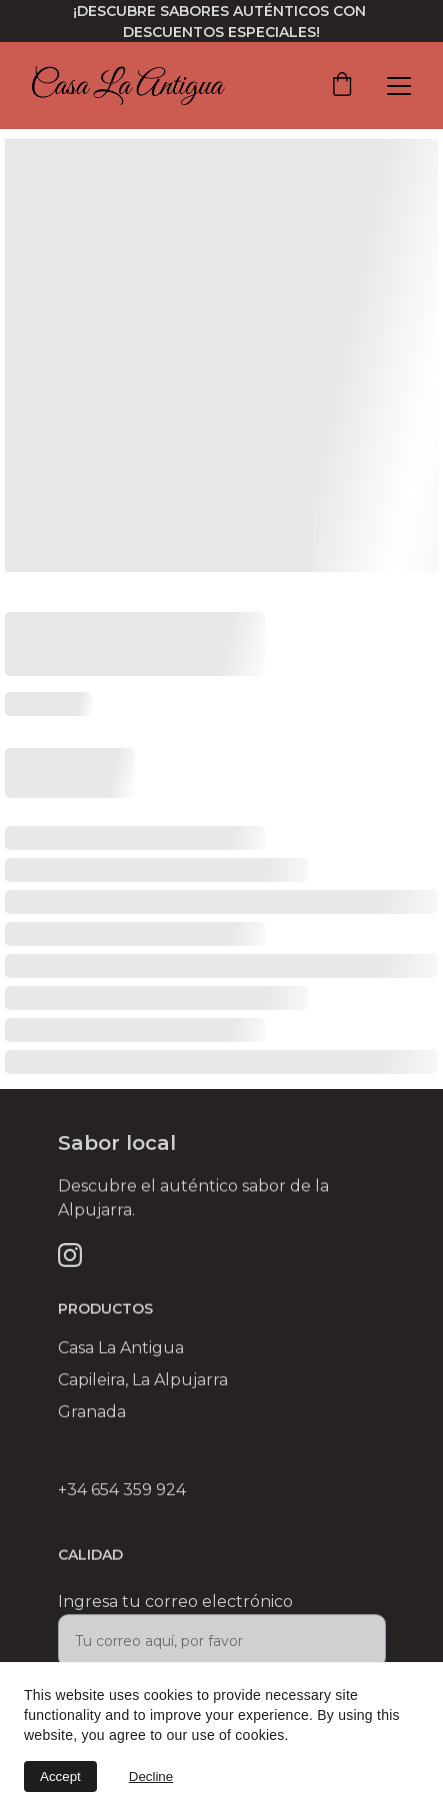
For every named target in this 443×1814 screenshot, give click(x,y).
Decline (151, 1776)
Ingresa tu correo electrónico (175, 1607)
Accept (60, 1776)
